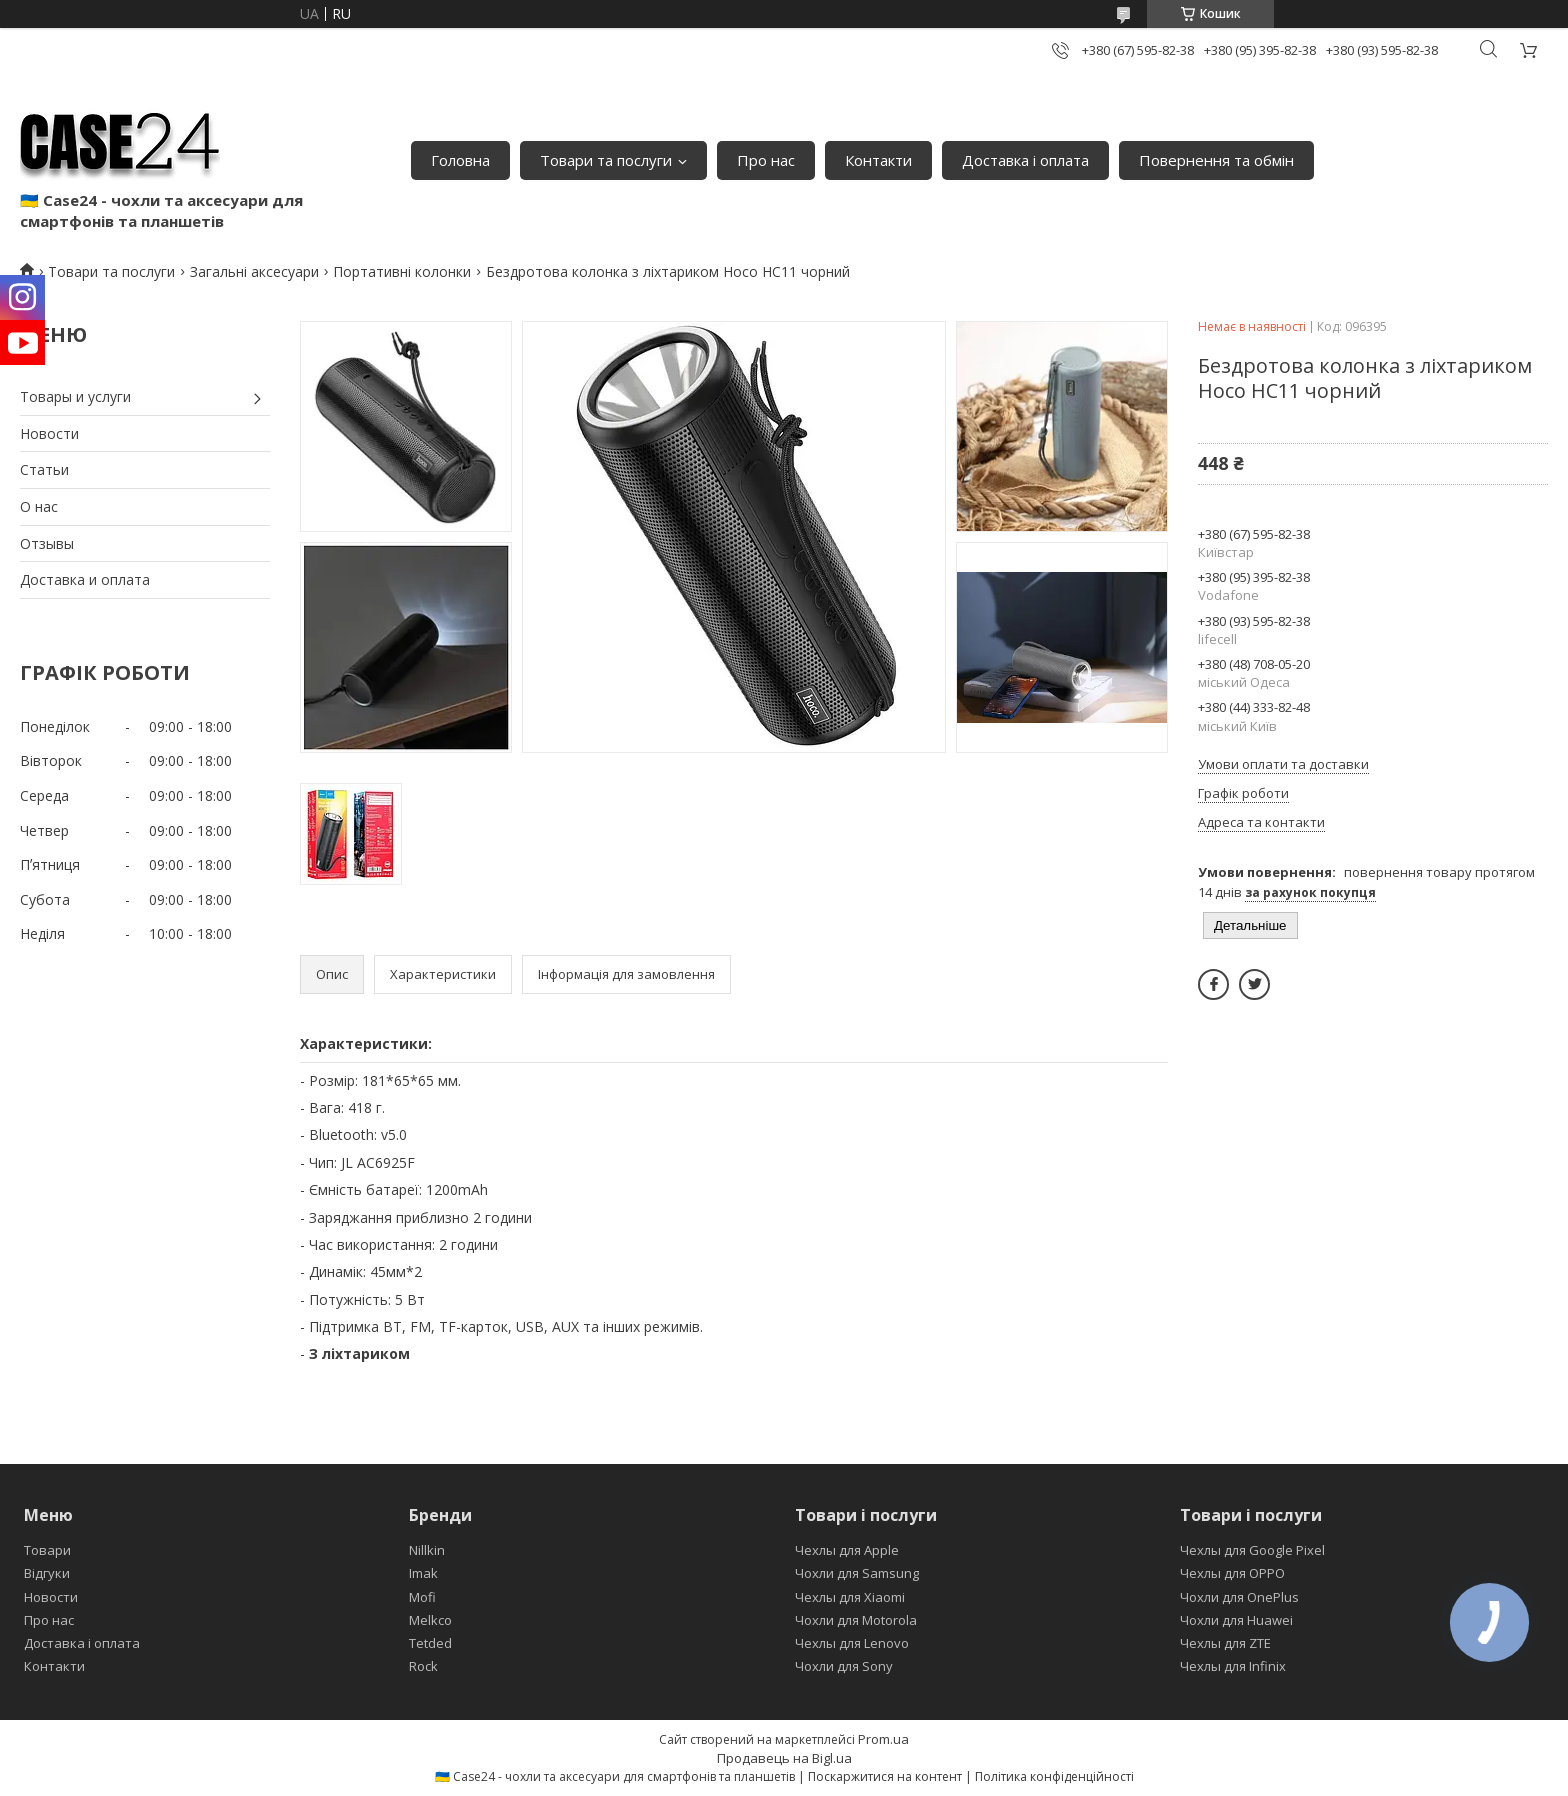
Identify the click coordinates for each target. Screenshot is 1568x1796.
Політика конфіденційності (1054, 1776)
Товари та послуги (606, 160)
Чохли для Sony (844, 1666)
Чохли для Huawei (1236, 1620)
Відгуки (47, 1573)
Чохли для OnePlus (1239, 1597)
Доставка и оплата (85, 579)
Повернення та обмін (1216, 160)
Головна (460, 160)
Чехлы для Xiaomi (850, 1597)
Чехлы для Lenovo (852, 1643)
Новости (49, 433)
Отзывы (47, 543)
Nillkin (427, 1550)
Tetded (430, 1643)
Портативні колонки (402, 271)
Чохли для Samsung (857, 1573)
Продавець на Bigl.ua (784, 1758)
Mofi (422, 1597)
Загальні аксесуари (254, 271)
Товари (47, 1550)
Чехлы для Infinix (1233, 1666)
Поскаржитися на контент (885, 1776)
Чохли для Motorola (856, 1620)
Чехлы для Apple (847, 1550)
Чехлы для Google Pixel (1252, 1550)
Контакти (878, 160)
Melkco (430, 1620)
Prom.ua (883, 1739)
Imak (423, 1573)
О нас (39, 506)
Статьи (44, 469)
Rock (423, 1666)
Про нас (766, 160)
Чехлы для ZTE (1225, 1643)
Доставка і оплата (1025, 160)
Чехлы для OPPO (1232, 1573)
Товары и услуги (75, 396)
